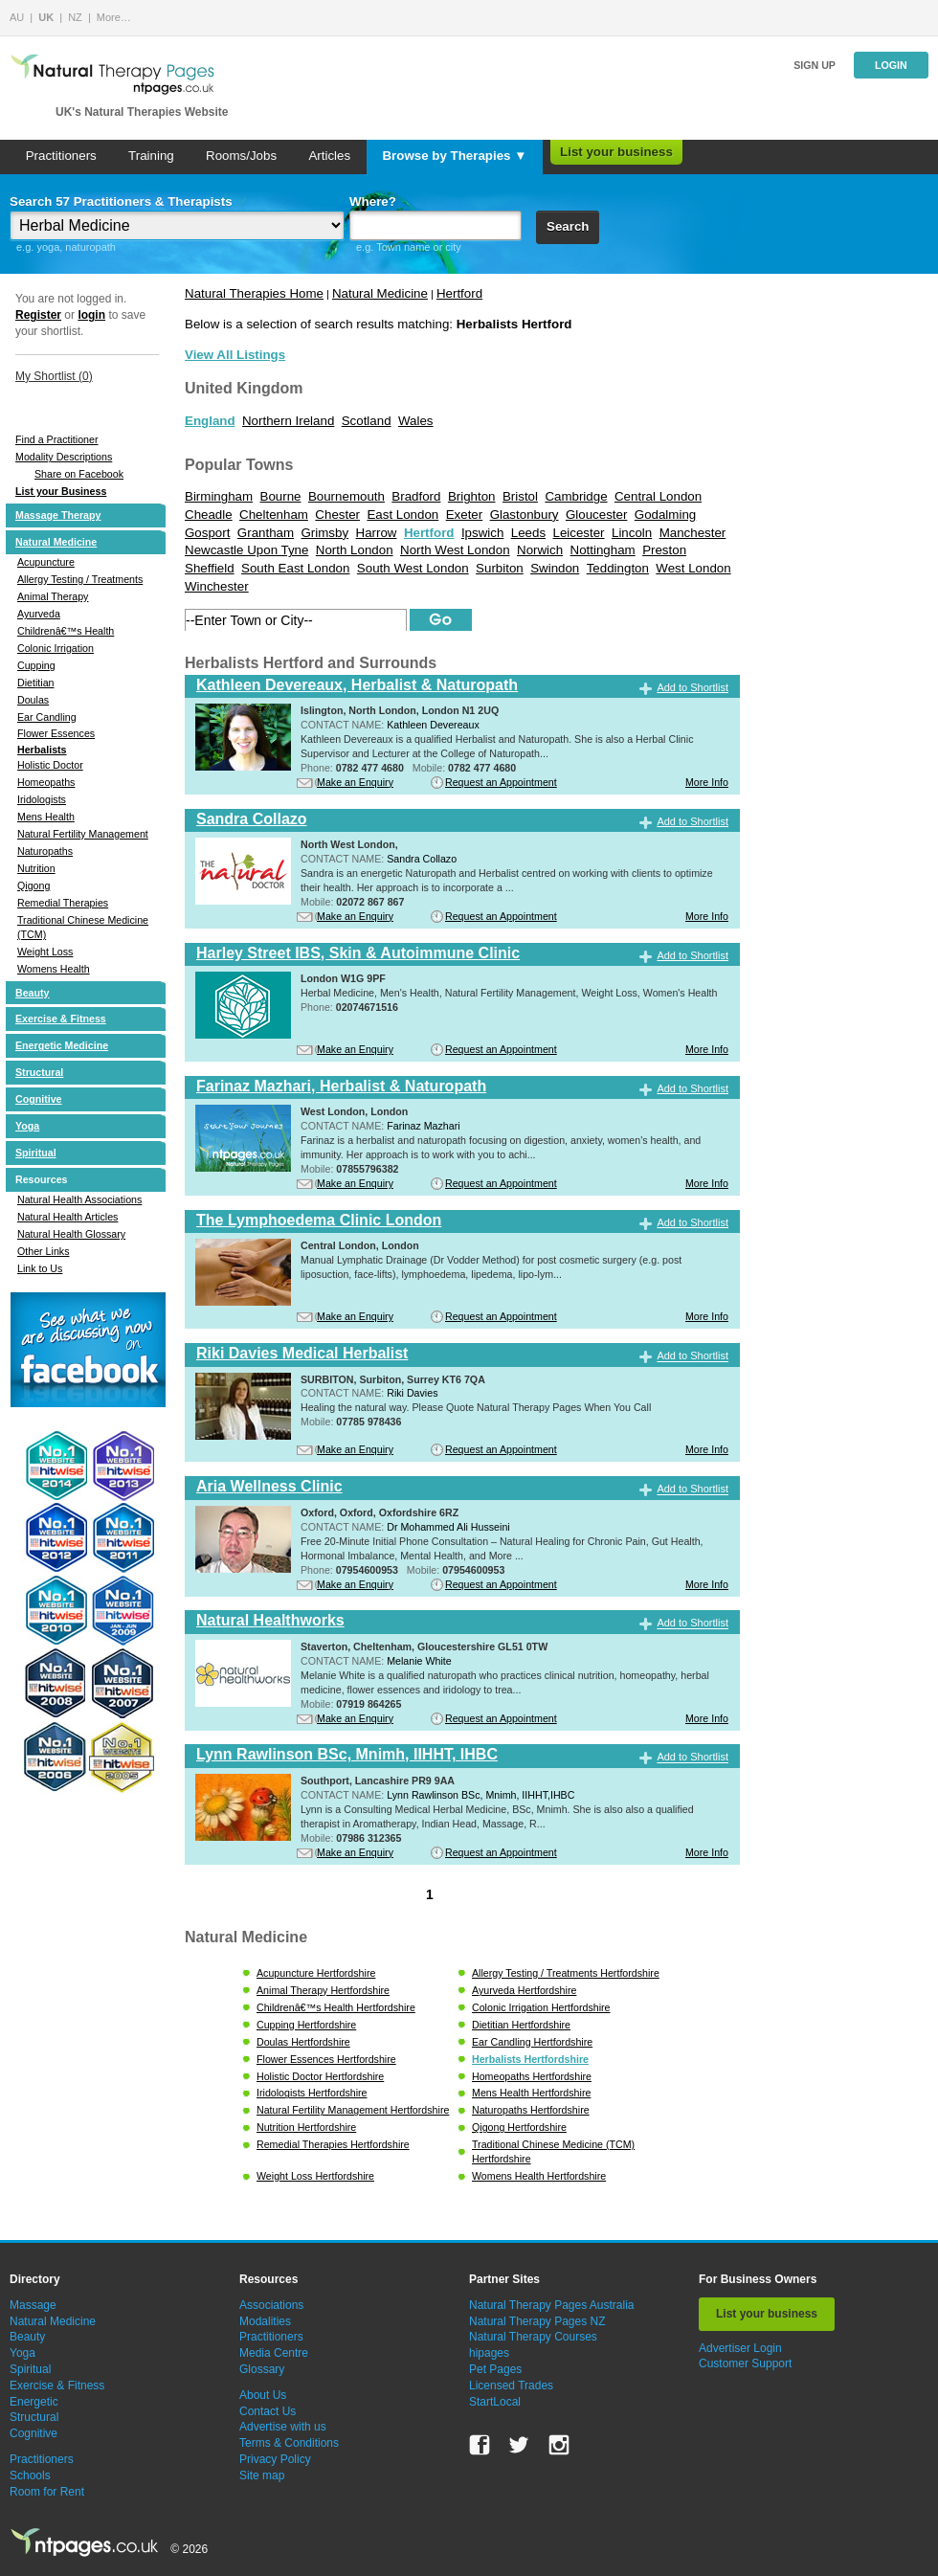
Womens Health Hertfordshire (539, 2176)
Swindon (554, 568)
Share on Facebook (78, 474)
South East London (295, 568)
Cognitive (38, 1099)
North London (354, 550)
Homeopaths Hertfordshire (532, 2076)
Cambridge (576, 496)
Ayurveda (38, 613)
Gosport (207, 533)
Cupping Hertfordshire (306, 2024)
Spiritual (35, 1152)
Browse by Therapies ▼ (454, 155)
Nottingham (603, 550)
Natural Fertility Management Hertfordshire (353, 2110)
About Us (262, 2395)
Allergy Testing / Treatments (80, 579)
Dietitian (36, 682)
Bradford (415, 496)
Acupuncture (46, 562)
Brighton (472, 496)
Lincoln (632, 533)
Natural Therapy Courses (533, 2336)
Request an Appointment (501, 782)
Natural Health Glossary (71, 1234)
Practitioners (61, 155)
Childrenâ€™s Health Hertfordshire (336, 2007)
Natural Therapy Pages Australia (552, 2305)
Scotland (366, 421)
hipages (489, 2353)
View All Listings (235, 354)
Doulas (33, 700)
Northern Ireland (288, 421)
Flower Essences (56, 733)
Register (38, 315)
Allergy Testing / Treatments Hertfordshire (565, 1973)
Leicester (578, 533)
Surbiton (500, 568)
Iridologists (41, 799)
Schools (30, 2475)
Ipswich (482, 533)
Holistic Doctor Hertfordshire (320, 2076)
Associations (271, 2305)
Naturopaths (45, 851)
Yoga (27, 1125)
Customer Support (745, 2363)
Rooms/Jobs (241, 155)
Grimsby (325, 533)
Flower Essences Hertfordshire (326, 2059)
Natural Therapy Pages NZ (537, 2321)
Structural (39, 1072)
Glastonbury (524, 514)
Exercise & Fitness (60, 1018)
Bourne (281, 496)
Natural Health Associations (79, 1199)
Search (568, 226)
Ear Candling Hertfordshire (532, 2042)
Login (891, 65)
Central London (658, 496)
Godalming (665, 514)
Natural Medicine (56, 542)
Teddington (618, 568)
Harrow (376, 533)
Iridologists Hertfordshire (312, 2092)
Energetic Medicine (61, 1045)
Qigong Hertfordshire (519, 2127)
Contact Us (267, 2411)
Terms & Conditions (289, 2443)
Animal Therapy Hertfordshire (323, 1990)
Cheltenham (273, 514)
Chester (337, 514)
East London (402, 514)
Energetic (34, 2401)
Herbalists (42, 749)
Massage (33, 2305)
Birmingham (219, 496)
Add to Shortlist (692, 687)
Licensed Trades (511, 2385)
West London (693, 568)
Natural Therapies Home (254, 293)
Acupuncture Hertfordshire (316, 1973)
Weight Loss (45, 951)
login (91, 315)
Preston (664, 550)
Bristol (520, 496)
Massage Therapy (57, 515)
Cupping (36, 665)
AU (17, 17)
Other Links (43, 1251)
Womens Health (53, 968)
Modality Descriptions (63, 456)
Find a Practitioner (56, 439)
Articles (329, 155)
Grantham (265, 533)
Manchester (692, 533)
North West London (455, 550)
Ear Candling (47, 717)
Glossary (261, 2369)
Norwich (540, 550)
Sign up (814, 65)
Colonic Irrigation (55, 648)
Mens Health (46, 816)
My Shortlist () (54, 376)
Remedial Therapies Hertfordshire (333, 2144)
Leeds (528, 533)
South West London (413, 568)
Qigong (33, 885)
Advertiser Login (740, 2348)
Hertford (459, 293)
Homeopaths (46, 782)
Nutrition (36, 868)
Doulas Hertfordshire (303, 2042)
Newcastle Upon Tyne (246, 550)
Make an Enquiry (355, 782)
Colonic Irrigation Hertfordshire (541, 2007)
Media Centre (273, 2353)
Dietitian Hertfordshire (521, 2024)
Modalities (265, 2321)
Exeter (464, 514)
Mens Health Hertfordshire (531, 2092)
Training (151, 155)
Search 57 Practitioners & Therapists (121, 201)
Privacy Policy (275, 2459)
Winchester (217, 586)
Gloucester (596, 514)
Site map (261, 2475)
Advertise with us (282, 2426)
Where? (372, 201)
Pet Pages (495, 2369)
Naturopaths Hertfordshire (531, 2110)
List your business (616, 152)
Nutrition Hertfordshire (306, 2127)
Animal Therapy (52, 596)
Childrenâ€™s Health (65, 631)
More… (114, 17)
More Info (706, 782)
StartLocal (495, 2401)
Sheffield (209, 568)
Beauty (32, 992)
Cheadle (209, 514)
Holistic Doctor (50, 765)
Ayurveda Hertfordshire (524, 1990)
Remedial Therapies (62, 902)
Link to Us (39, 1268)
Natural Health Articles (67, 1216)
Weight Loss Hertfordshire (315, 2176)
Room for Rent (47, 2491)
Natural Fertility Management (82, 834)
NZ (75, 17)
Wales (416, 421)
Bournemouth (346, 496)
